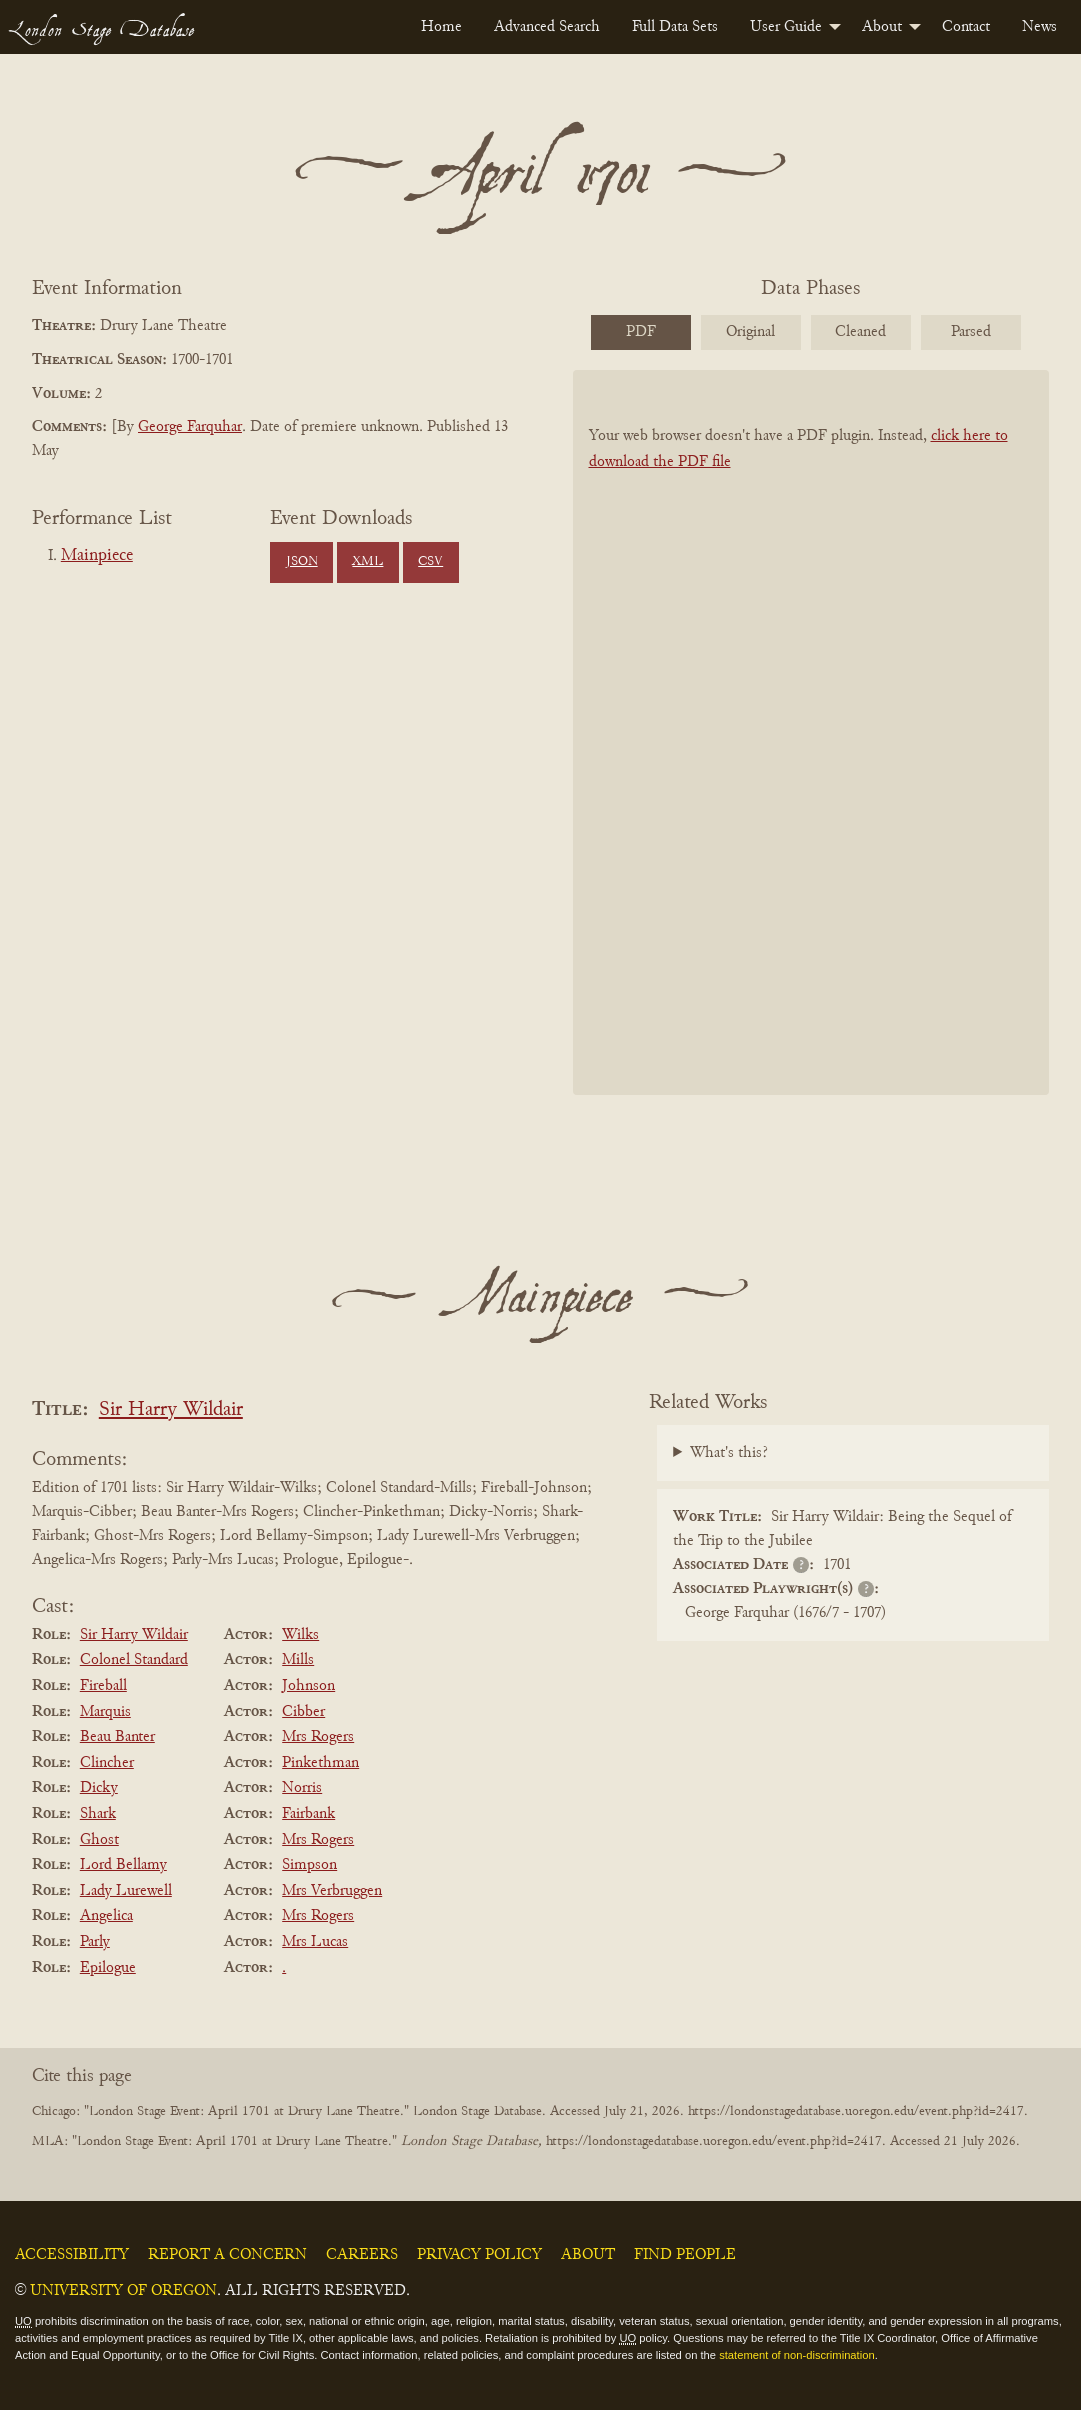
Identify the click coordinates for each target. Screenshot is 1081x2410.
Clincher (107, 1763)
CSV (430, 562)
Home (441, 27)
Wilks (300, 1635)
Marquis (105, 1712)
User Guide (786, 27)
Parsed (971, 332)
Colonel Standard (134, 1660)
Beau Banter (117, 1737)
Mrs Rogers (318, 1737)
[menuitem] (441, 27)
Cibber (303, 1712)
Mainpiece (97, 556)
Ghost (99, 1840)
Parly (95, 1942)
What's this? (729, 1453)
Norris (302, 1788)
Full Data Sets (675, 27)
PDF (641, 332)
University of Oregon (123, 2291)
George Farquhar (190, 427)
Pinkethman (320, 1763)
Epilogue (108, 1968)
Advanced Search (547, 27)
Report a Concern (227, 2255)
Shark (98, 1814)
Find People (685, 2255)
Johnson (308, 1686)
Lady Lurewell (126, 1891)
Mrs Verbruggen (332, 1891)
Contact (966, 27)
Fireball (103, 1686)
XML (367, 562)
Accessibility (72, 2255)
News (1039, 27)
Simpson (309, 1865)
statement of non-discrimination (796, 2355)
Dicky (99, 1788)
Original (750, 332)
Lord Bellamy (123, 1865)
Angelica (106, 1916)
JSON (302, 562)
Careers (362, 2255)
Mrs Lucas (315, 1942)
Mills (298, 1660)
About (882, 27)
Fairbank (308, 1814)
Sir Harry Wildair (171, 1410)
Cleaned (860, 332)
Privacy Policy (479, 2255)
